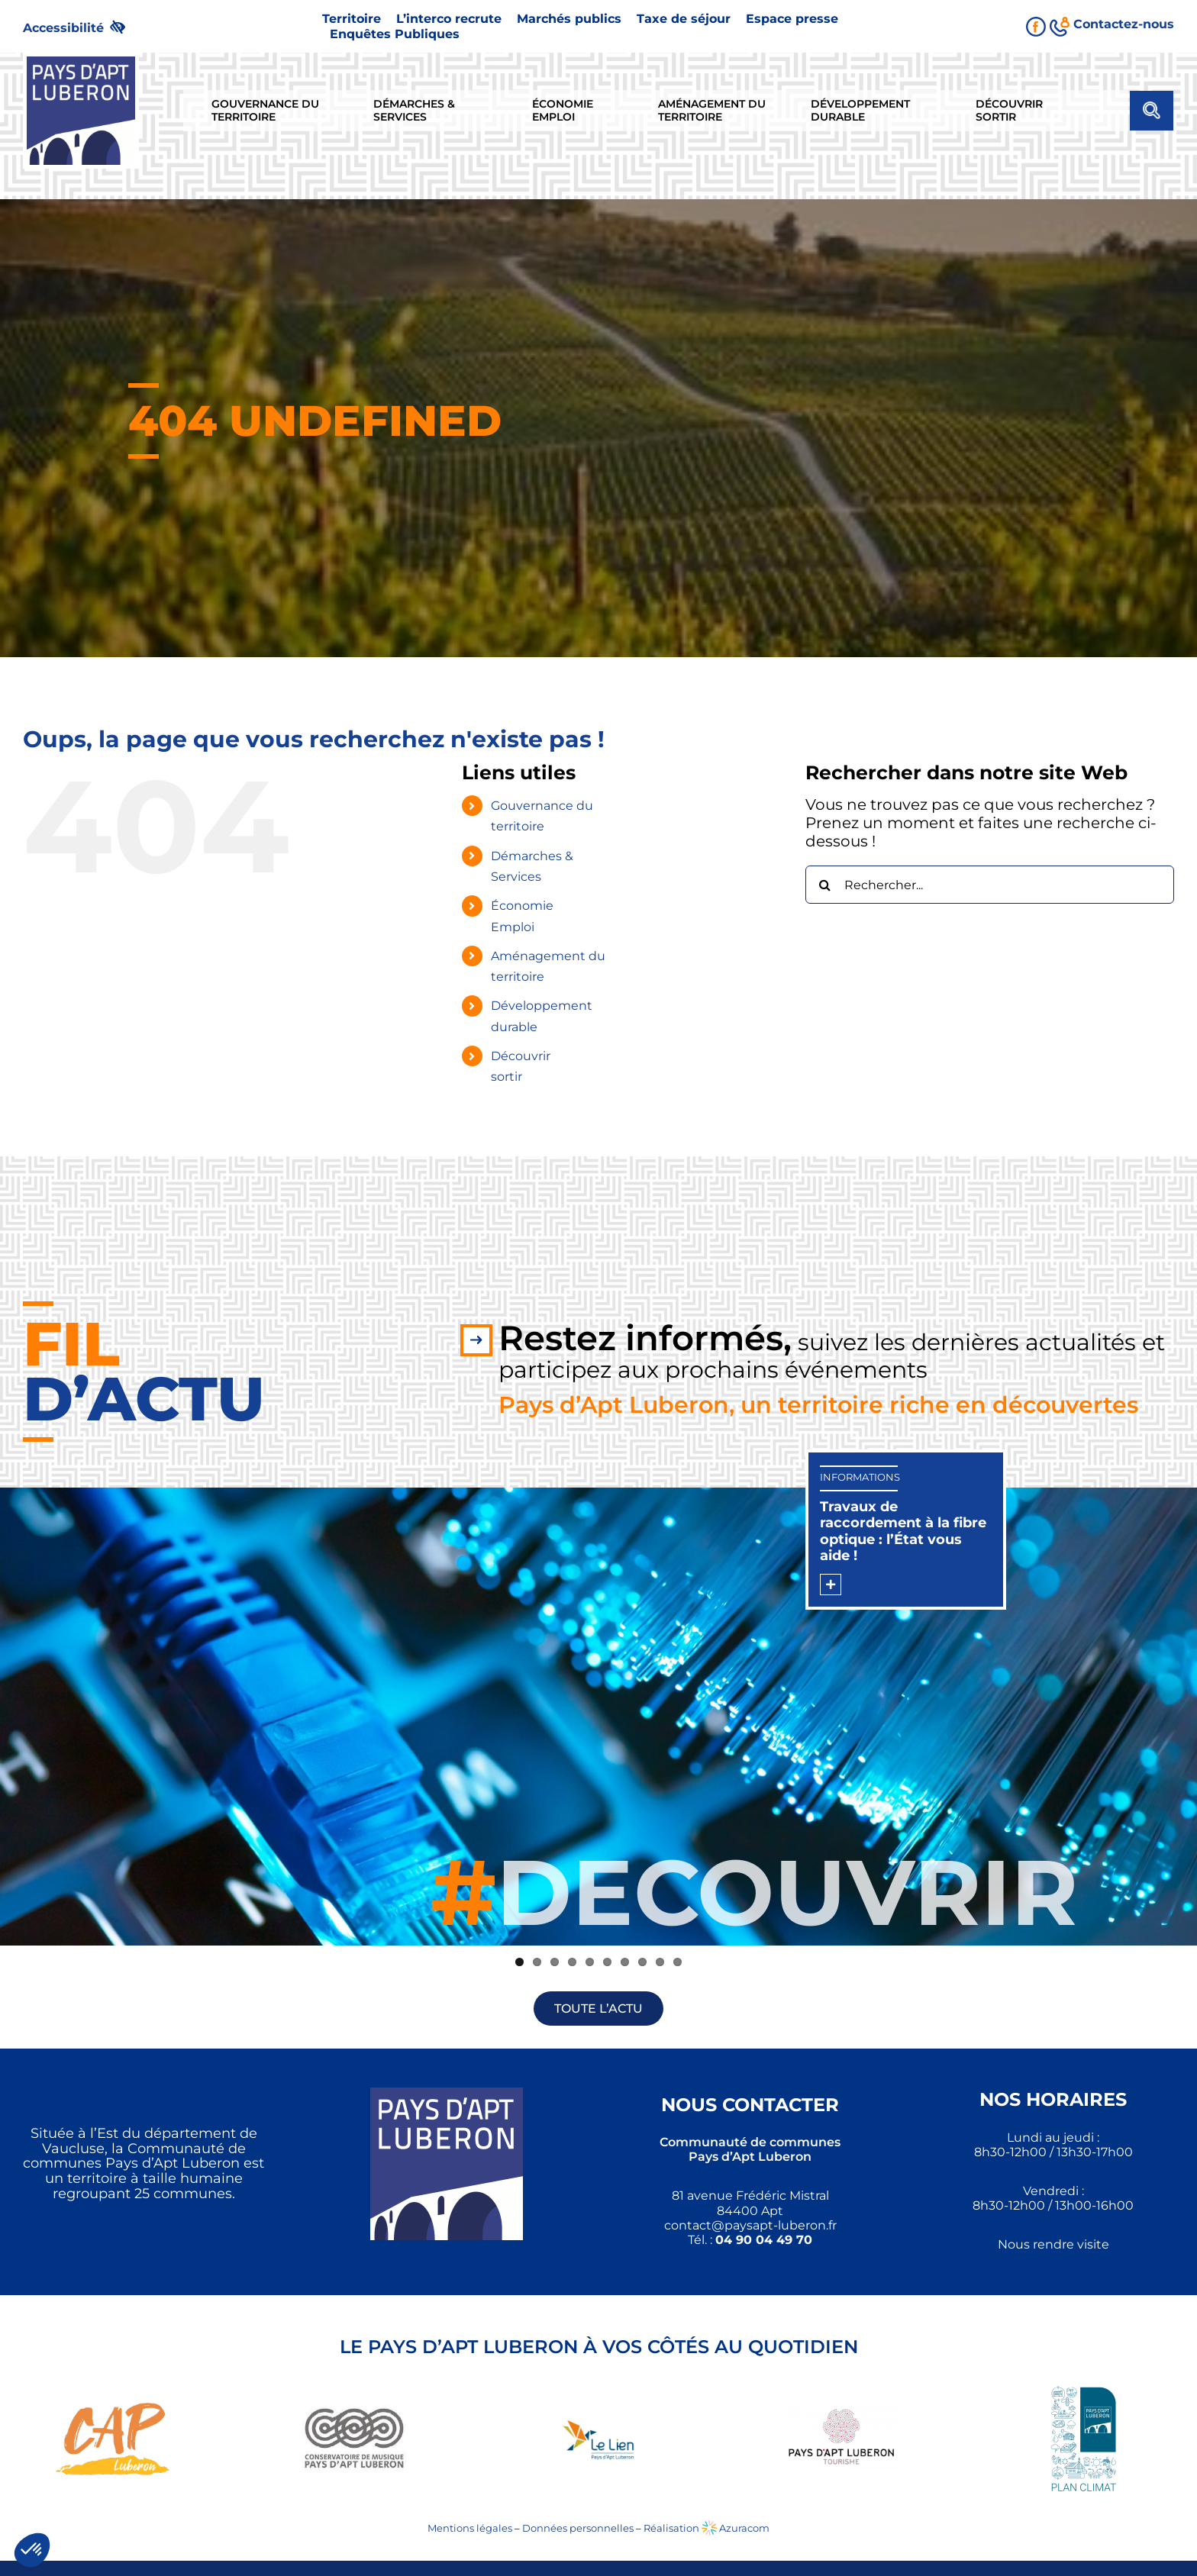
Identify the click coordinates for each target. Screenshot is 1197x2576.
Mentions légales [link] (470, 2528)
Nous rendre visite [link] (1053, 2244)
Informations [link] (860, 1477)
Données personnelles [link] (578, 2528)
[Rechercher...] (989, 885)
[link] (80, 26)
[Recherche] (824, 885)
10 (677, 1962)
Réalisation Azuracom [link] (707, 2528)
